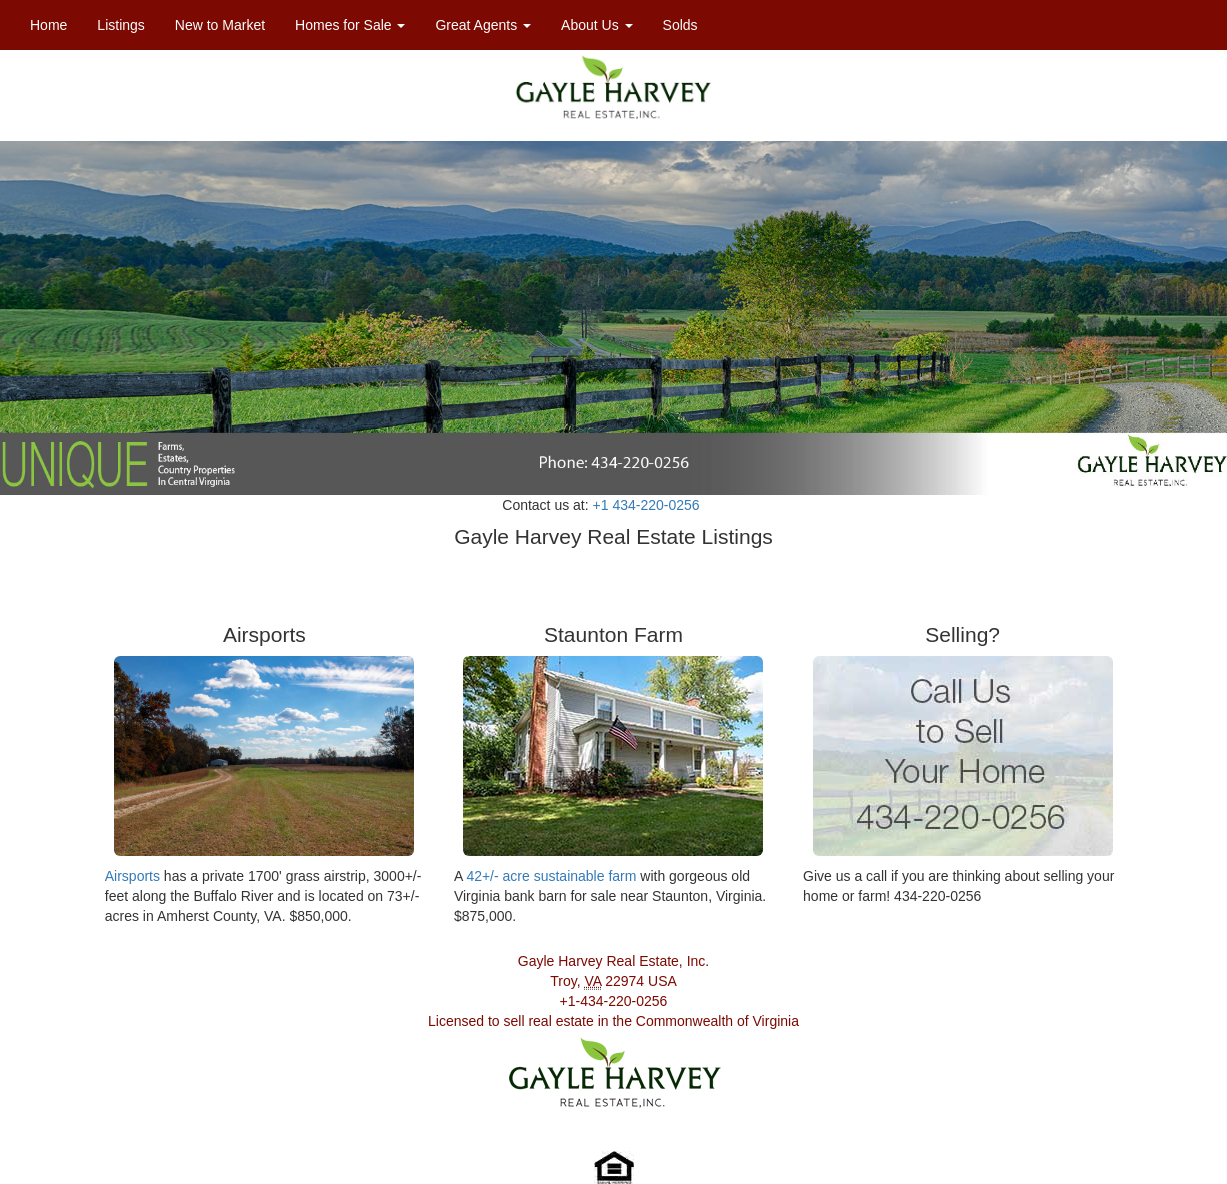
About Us (596, 25)
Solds (680, 25)
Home (48, 25)
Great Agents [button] (483, 25)
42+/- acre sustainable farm (551, 876)
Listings (128, 23)
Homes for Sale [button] (350, 25)
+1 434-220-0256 (646, 505)
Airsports (132, 876)
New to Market (220, 25)
